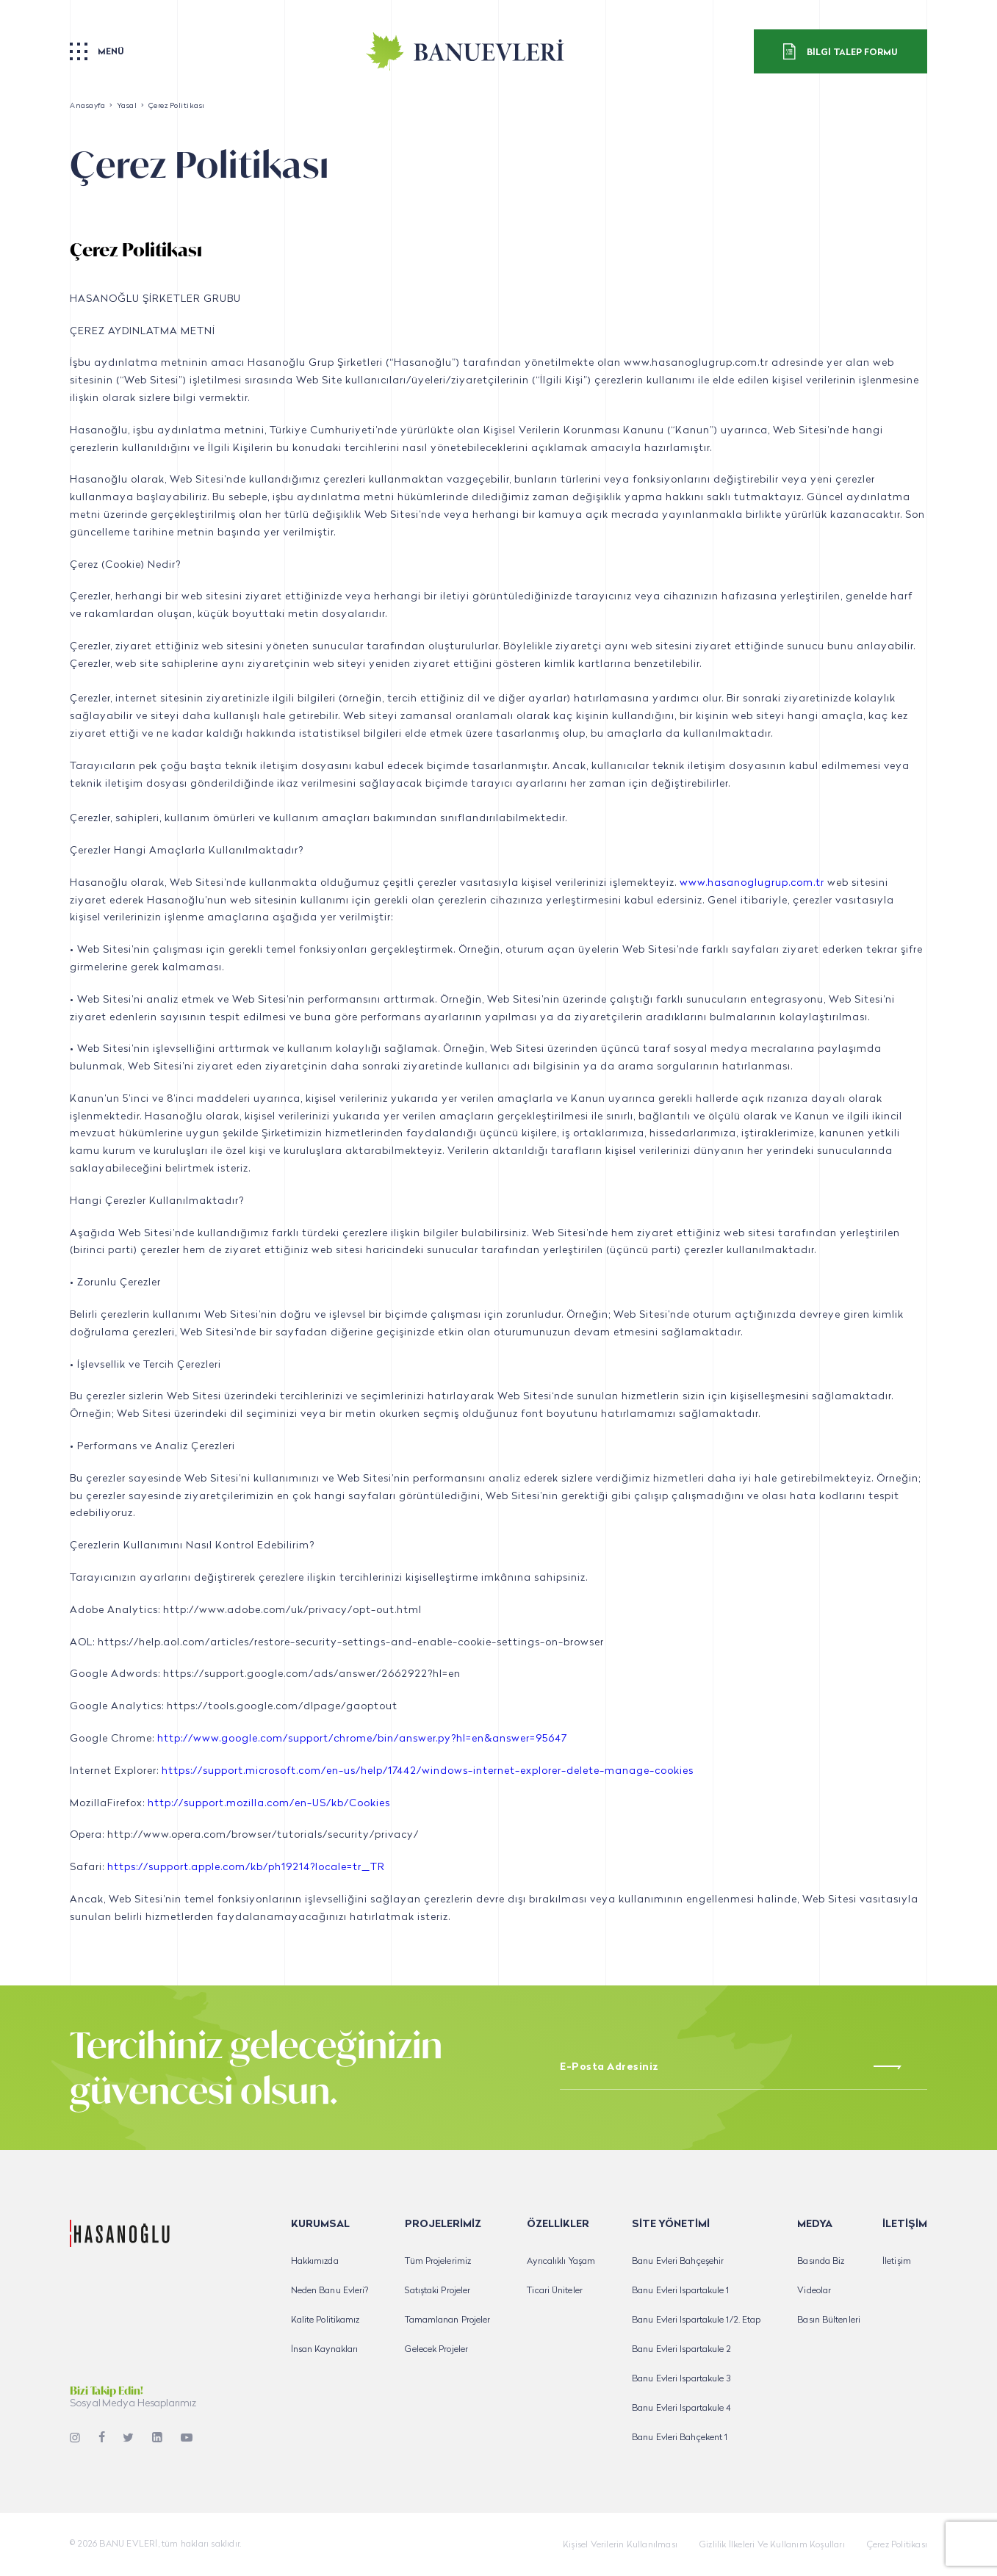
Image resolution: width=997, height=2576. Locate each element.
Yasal (127, 106)
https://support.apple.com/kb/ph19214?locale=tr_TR (246, 1867)
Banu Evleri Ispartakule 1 (681, 2291)
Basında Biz (820, 2261)
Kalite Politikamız (325, 2320)
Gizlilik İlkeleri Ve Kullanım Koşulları (772, 2545)
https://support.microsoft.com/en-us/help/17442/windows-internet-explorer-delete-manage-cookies (428, 1771)
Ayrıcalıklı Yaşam (561, 2261)
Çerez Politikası (897, 2545)
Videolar (814, 2291)
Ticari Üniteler (555, 2291)
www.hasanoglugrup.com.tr (752, 883)
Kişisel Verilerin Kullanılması (620, 2545)
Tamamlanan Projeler (447, 2320)
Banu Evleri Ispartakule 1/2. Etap (696, 2320)
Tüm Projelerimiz (438, 2261)
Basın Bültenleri (828, 2320)
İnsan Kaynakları (325, 2349)
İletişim (896, 2261)
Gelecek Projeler (436, 2349)
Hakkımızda (315, 2261)
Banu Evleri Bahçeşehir (678, 2261)
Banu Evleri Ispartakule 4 (682, 2408)
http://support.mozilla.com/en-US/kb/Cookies (269, 1803)
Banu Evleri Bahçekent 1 (679, 2438)
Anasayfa (87, 106)
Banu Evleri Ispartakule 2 (682, 2349)
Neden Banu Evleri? (330, 2291)
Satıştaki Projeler (437, 2291)
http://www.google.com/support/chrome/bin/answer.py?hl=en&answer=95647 (362, 1739)
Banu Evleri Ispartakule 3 (681, 2379)
